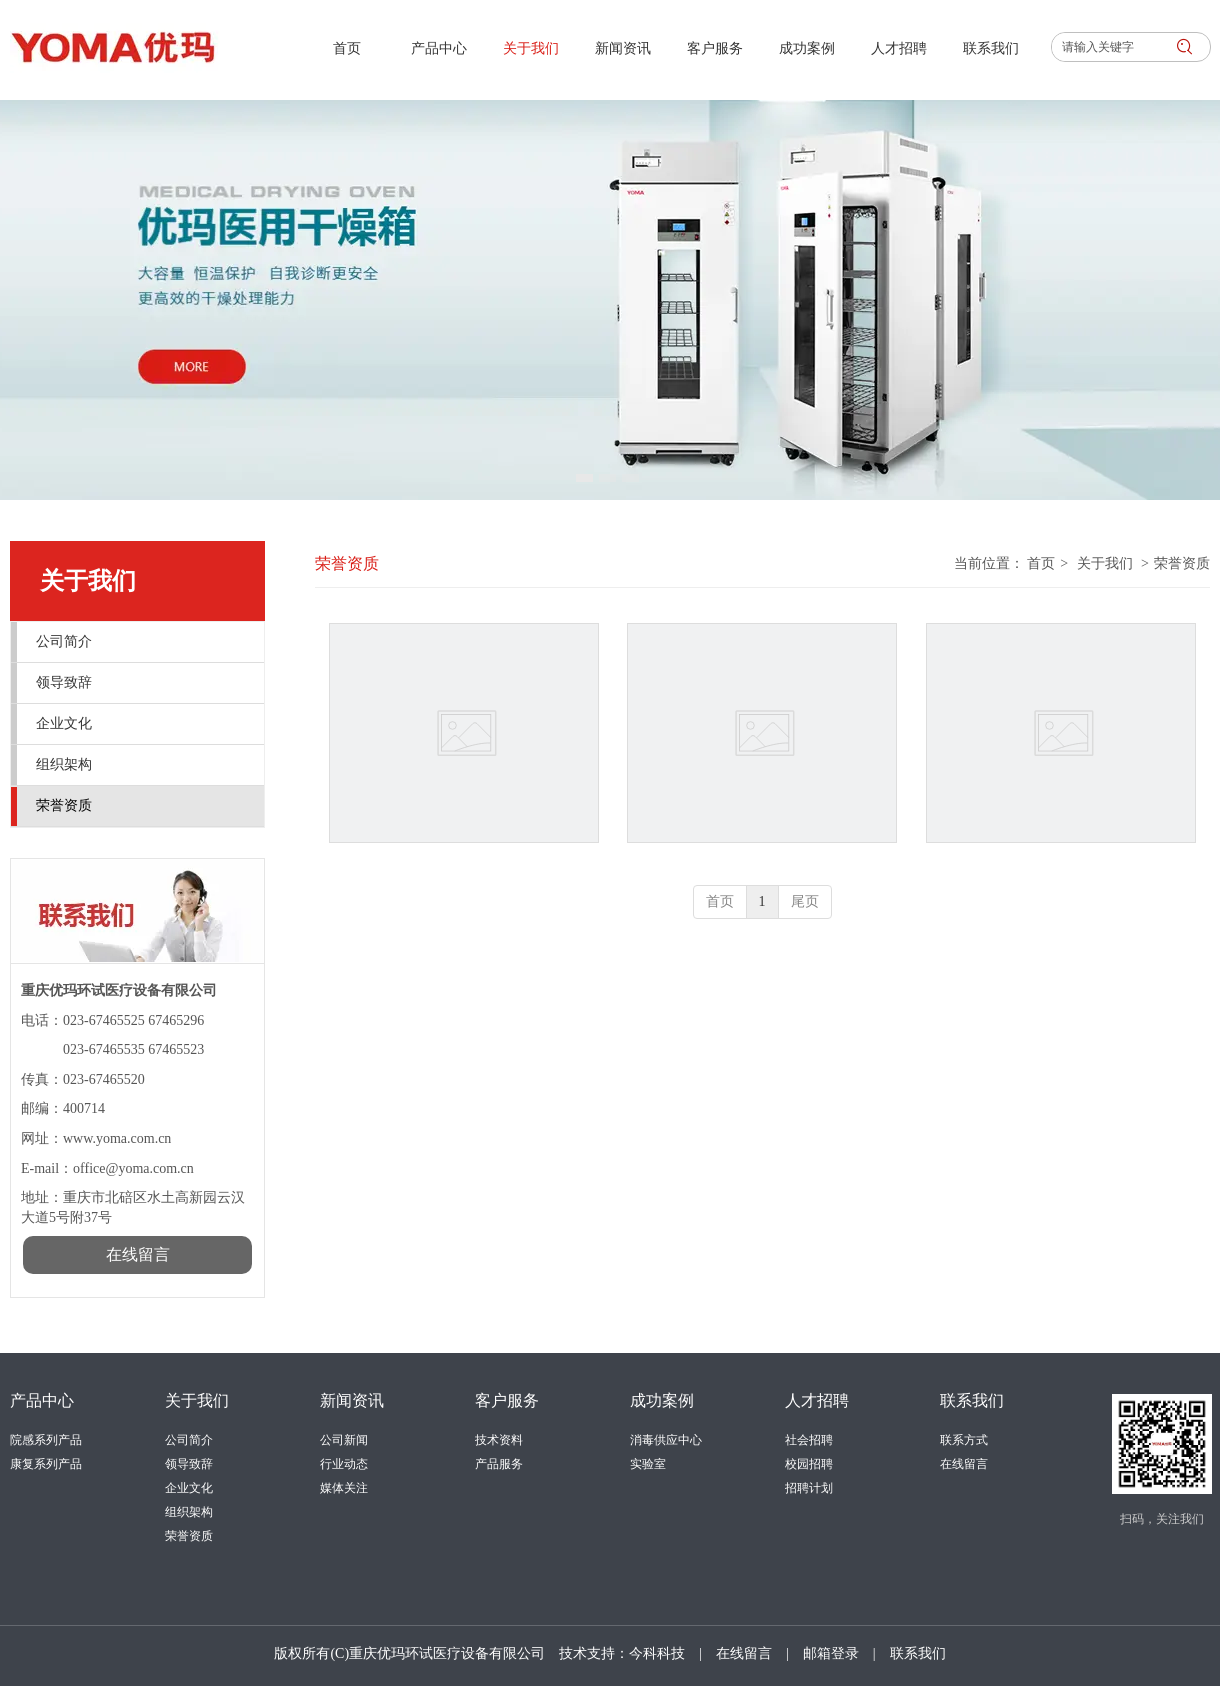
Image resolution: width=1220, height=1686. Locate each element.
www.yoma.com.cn (117, 1138)
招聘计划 (809, 1488)
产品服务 (499, 1464)
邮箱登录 (831, 1653)
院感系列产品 (46, 1440)
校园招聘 (809, 1464)
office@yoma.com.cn (135, 1168)
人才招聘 (817, 1400)
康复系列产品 (46, 1464)
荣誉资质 (1182, 563)
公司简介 (189, 1440)
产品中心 (42, 1400)
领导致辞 (189, 1464)
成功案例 (662, 1400)
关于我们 (1105, 563)
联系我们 (972, 1400)
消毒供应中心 (666, 1440)
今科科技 (657, 1653)
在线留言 (964, 1464)
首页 (1041, 563)
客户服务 (507, 1400)
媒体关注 (344, 1488)
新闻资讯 (352, 1400)
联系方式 (964, 1440)
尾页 (805, 901)
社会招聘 (809, 1440)
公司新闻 (344, 1440)
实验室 (648, 1464)
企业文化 (189, 1488)
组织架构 (189, 1512)
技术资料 (499, 1440)
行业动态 (344, 1464)
